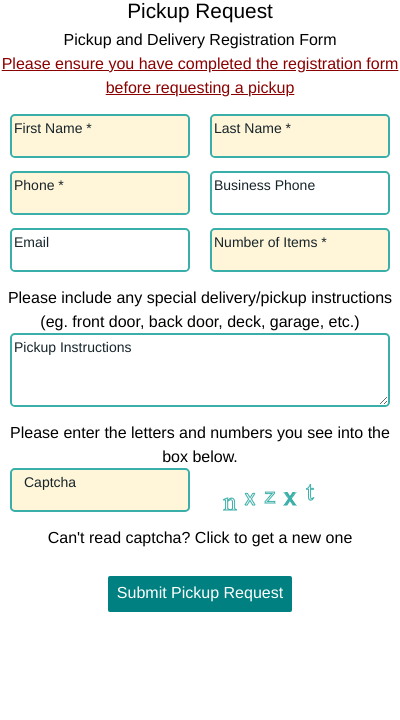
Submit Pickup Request (200, 593)
